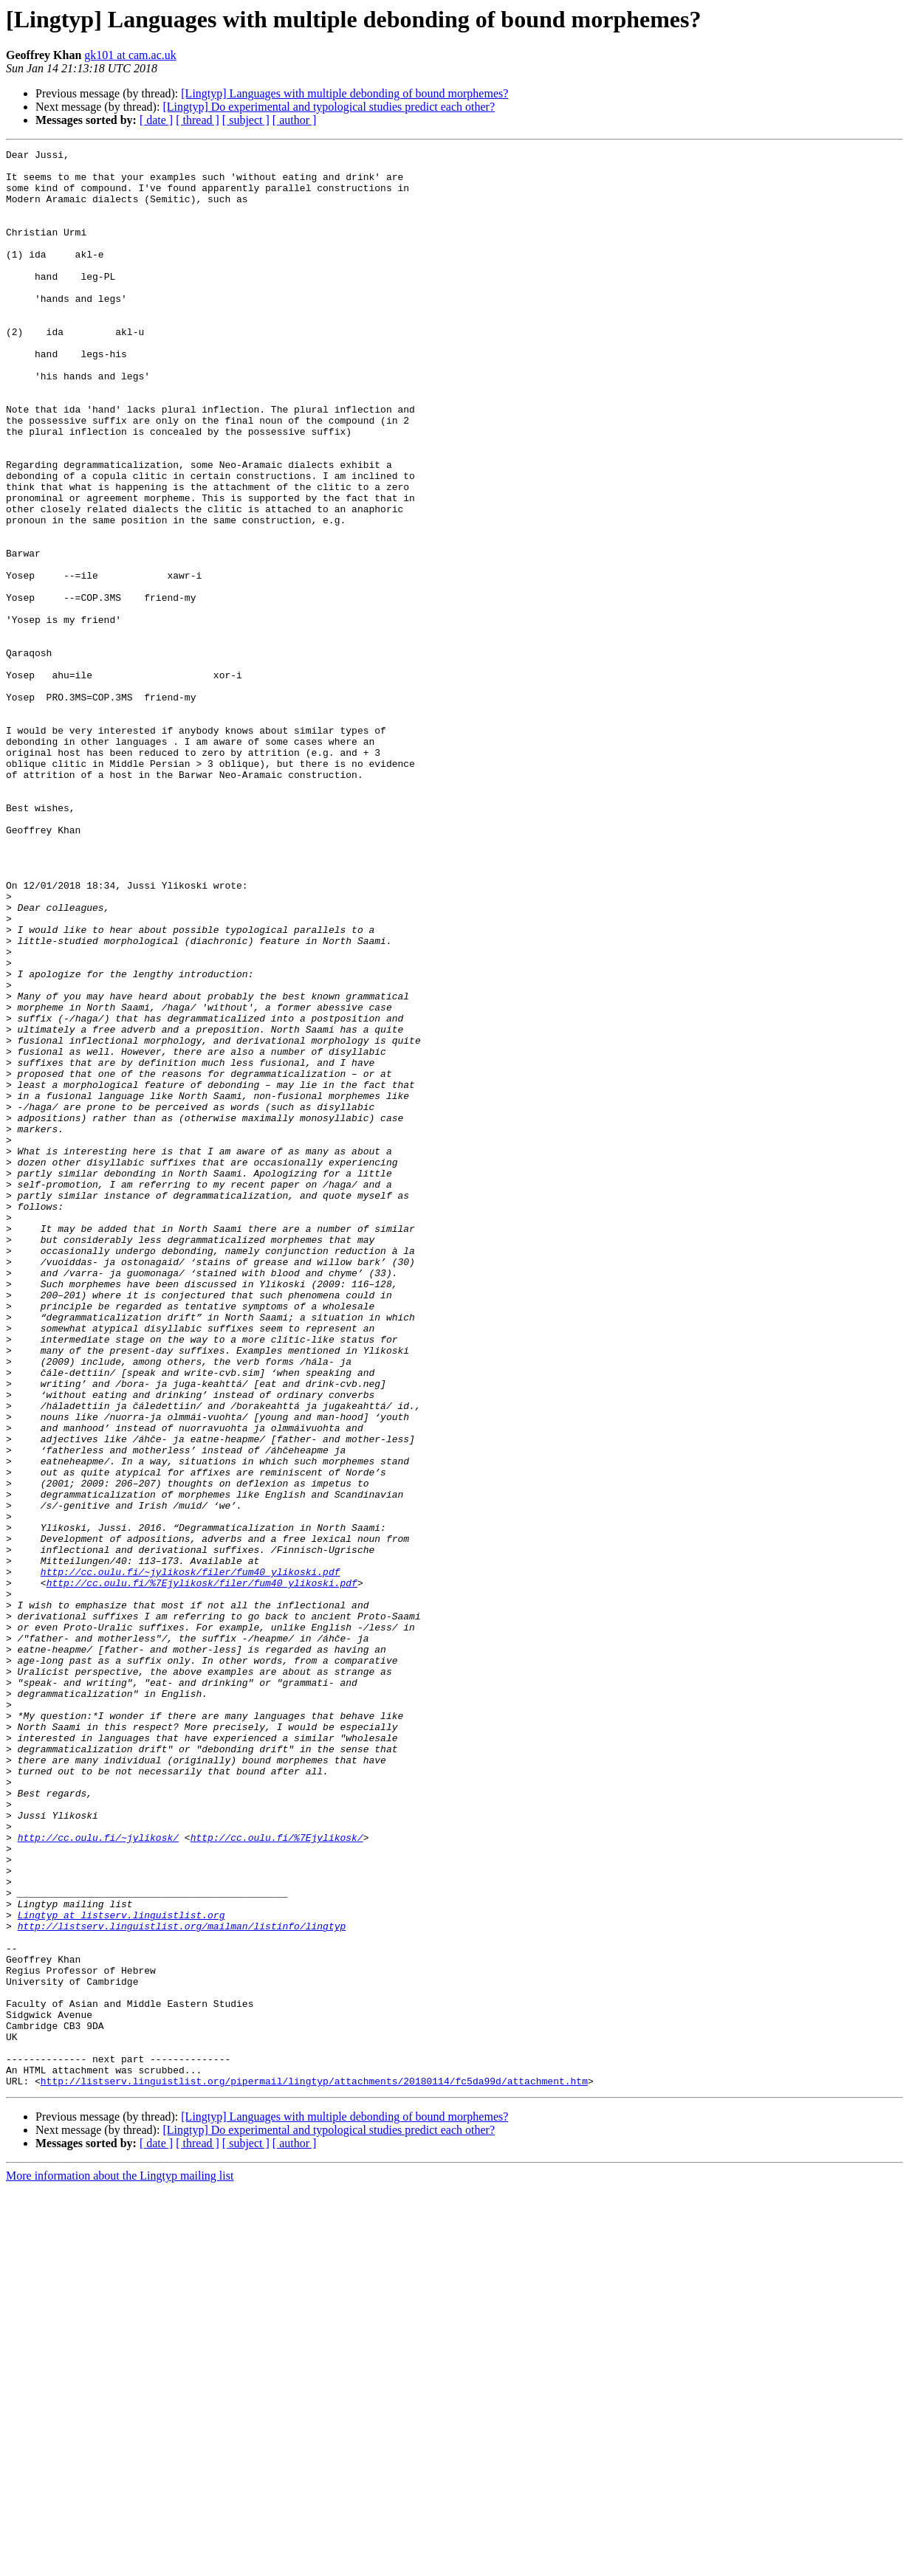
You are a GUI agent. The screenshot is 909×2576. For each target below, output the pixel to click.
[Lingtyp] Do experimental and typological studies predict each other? (328, 106)
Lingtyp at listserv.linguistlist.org (121, 2269)
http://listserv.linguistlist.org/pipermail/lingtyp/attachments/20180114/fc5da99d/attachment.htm (314, 2468)
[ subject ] (246, 120)
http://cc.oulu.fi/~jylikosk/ (98, 2176)
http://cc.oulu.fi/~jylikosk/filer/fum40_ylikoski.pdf (190, 1857)
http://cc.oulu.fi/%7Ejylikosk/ (277, 2176)
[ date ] (156, 120)
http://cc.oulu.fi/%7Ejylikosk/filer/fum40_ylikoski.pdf (202, 1870)
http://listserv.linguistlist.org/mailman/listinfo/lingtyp (182, 2282)
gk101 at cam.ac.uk (130, 55)
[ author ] (294, 120)
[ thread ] (197, 120)
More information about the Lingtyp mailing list (119, 2563)
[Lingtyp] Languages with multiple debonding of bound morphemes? (344, 93)
